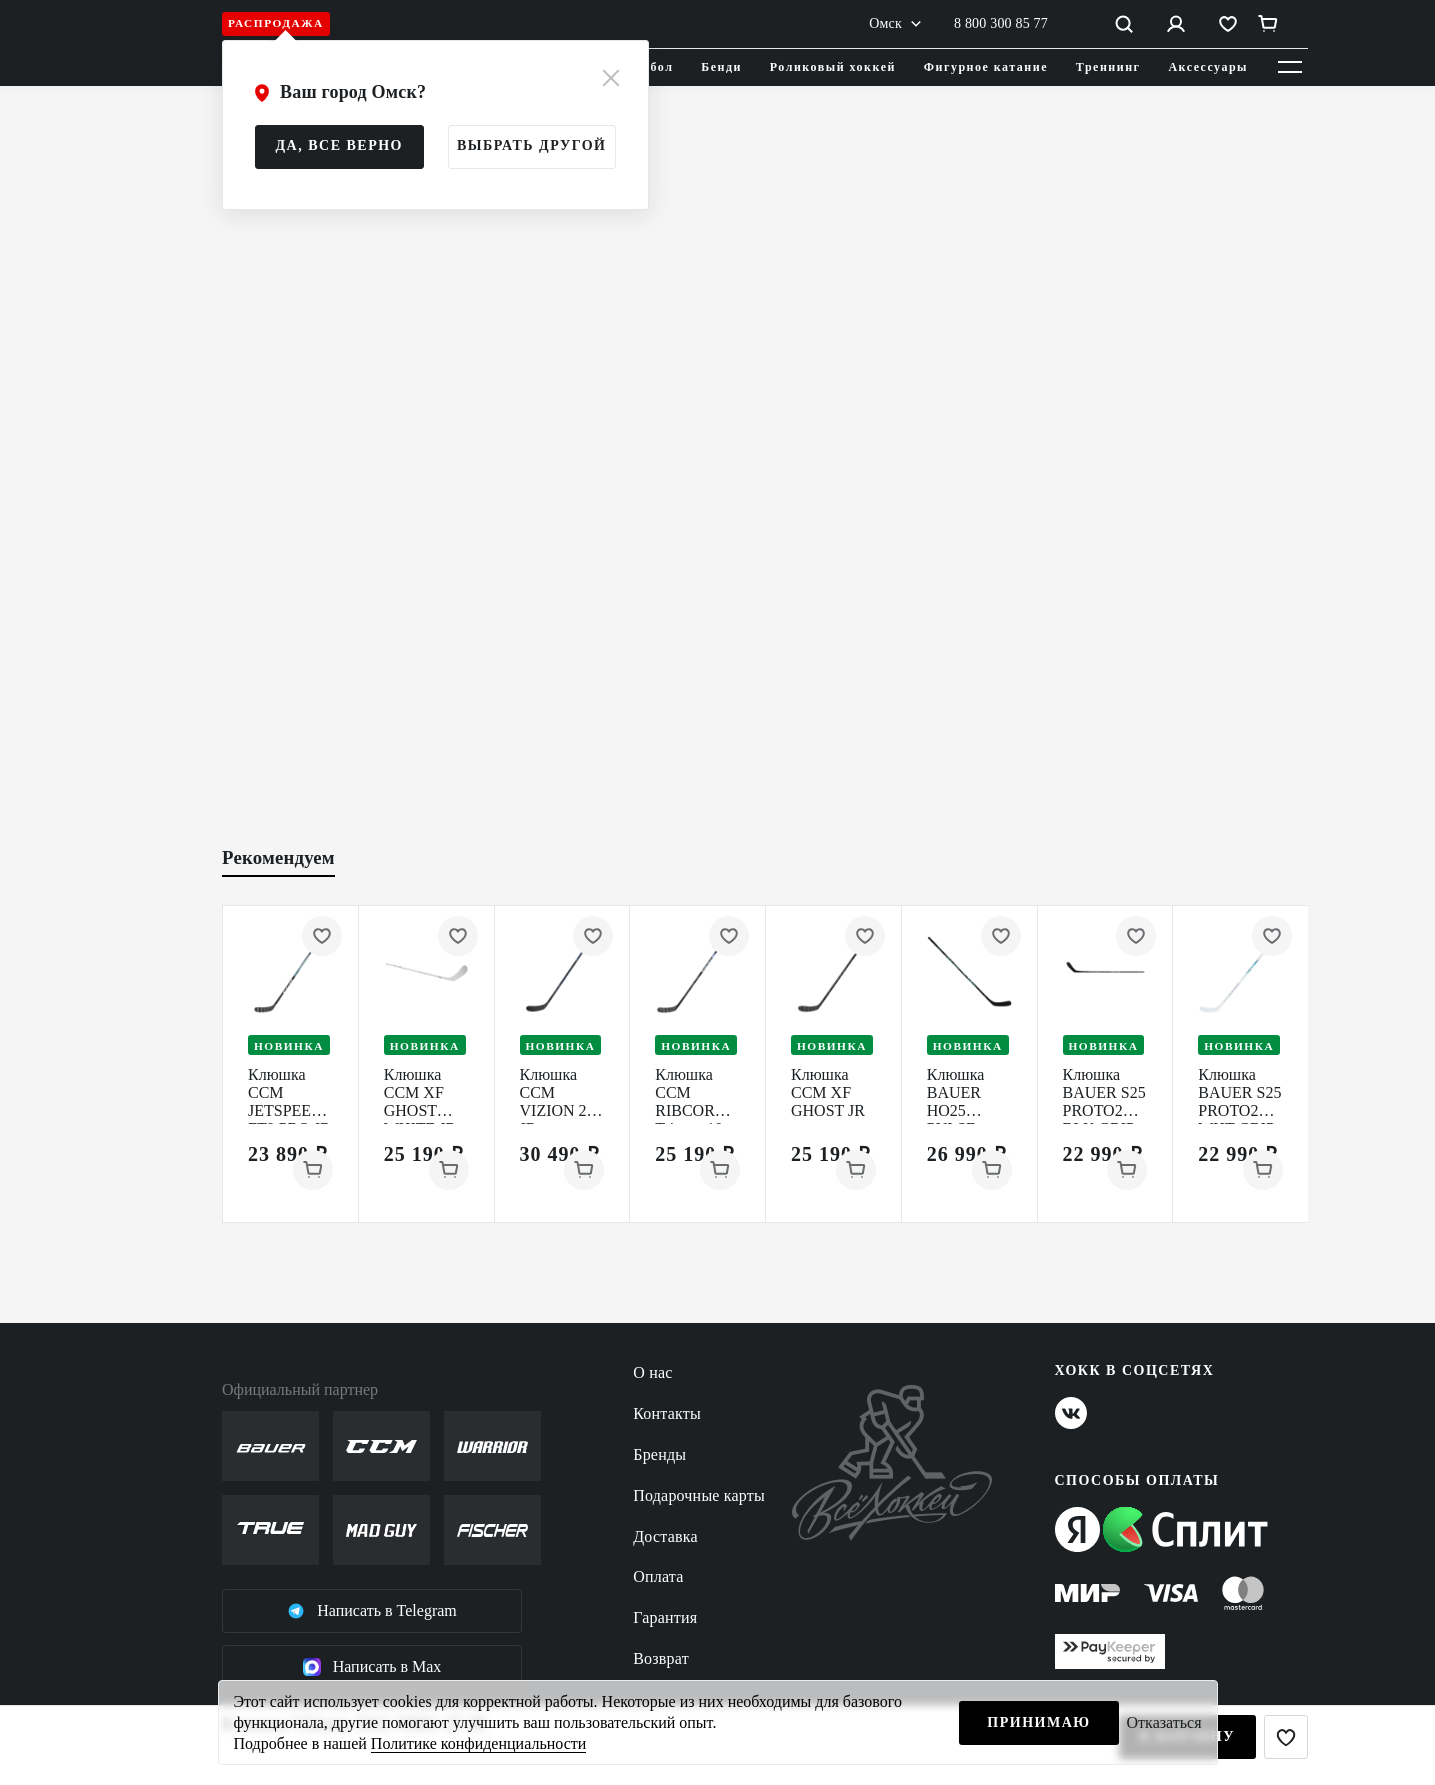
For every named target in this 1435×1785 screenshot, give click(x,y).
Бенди (721, 67)
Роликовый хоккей (833, 67)
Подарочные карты (699, 1495)
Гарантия (665, 1617)
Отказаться (1164, 1722)
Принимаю (1038, 1722)
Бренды (659, 1454)
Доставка (665, 1536)
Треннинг (1108, 67)
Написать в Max (372, 1667)
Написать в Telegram (372, 1611)
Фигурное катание (986, 67)
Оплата (658, 1576)
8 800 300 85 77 (1001, 23)
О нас (652, 1372)
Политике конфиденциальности (478, 1743)
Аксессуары (1208, 67)
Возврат (661, 1658)
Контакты (667, 1413)
